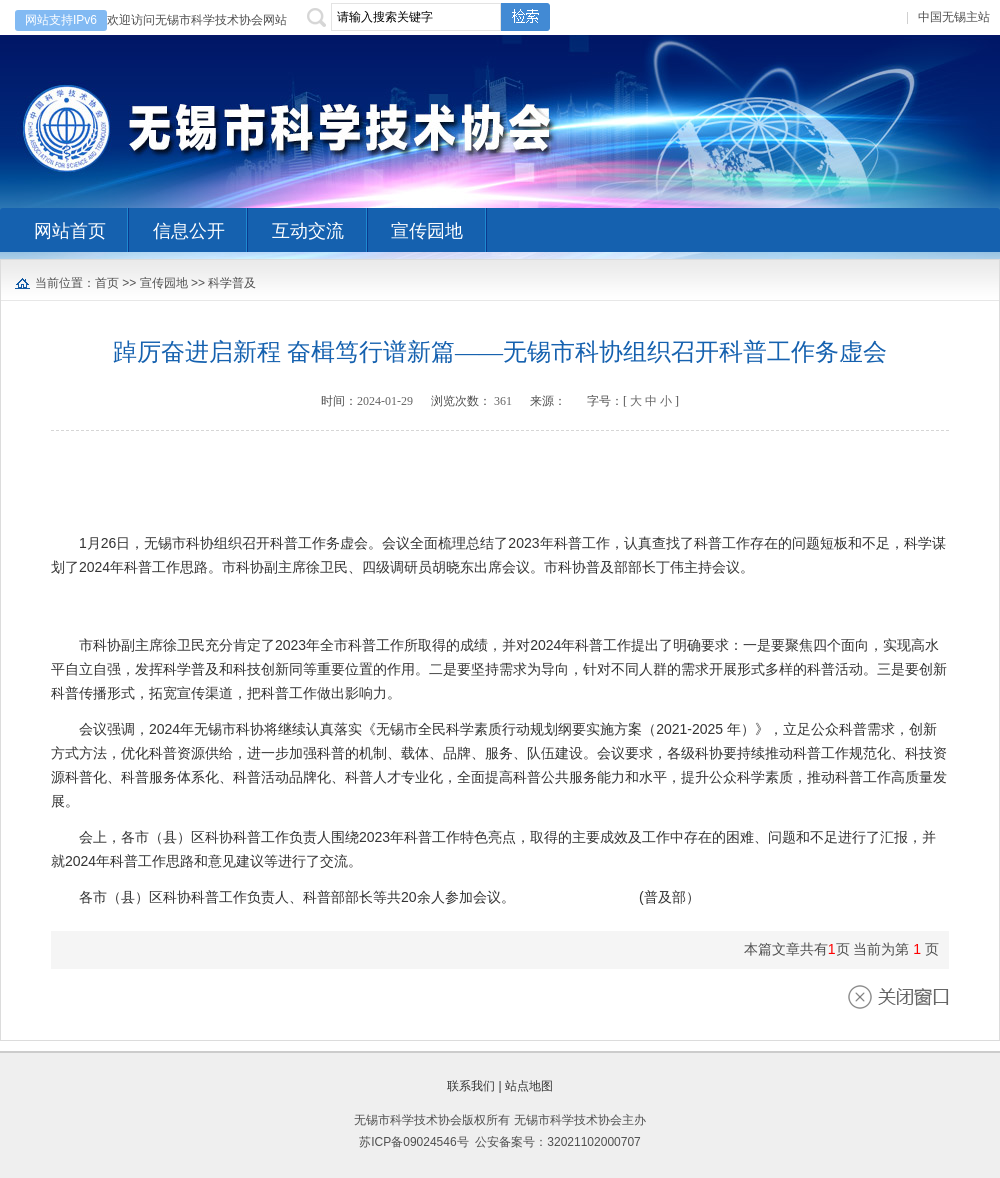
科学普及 (232, 283)
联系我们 (471, 1086)
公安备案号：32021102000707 (557, 1142)
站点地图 (529, 1086)
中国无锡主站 (954, 17)
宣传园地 (164, 283)
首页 (107, 283)
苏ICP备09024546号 (413, 1142)
